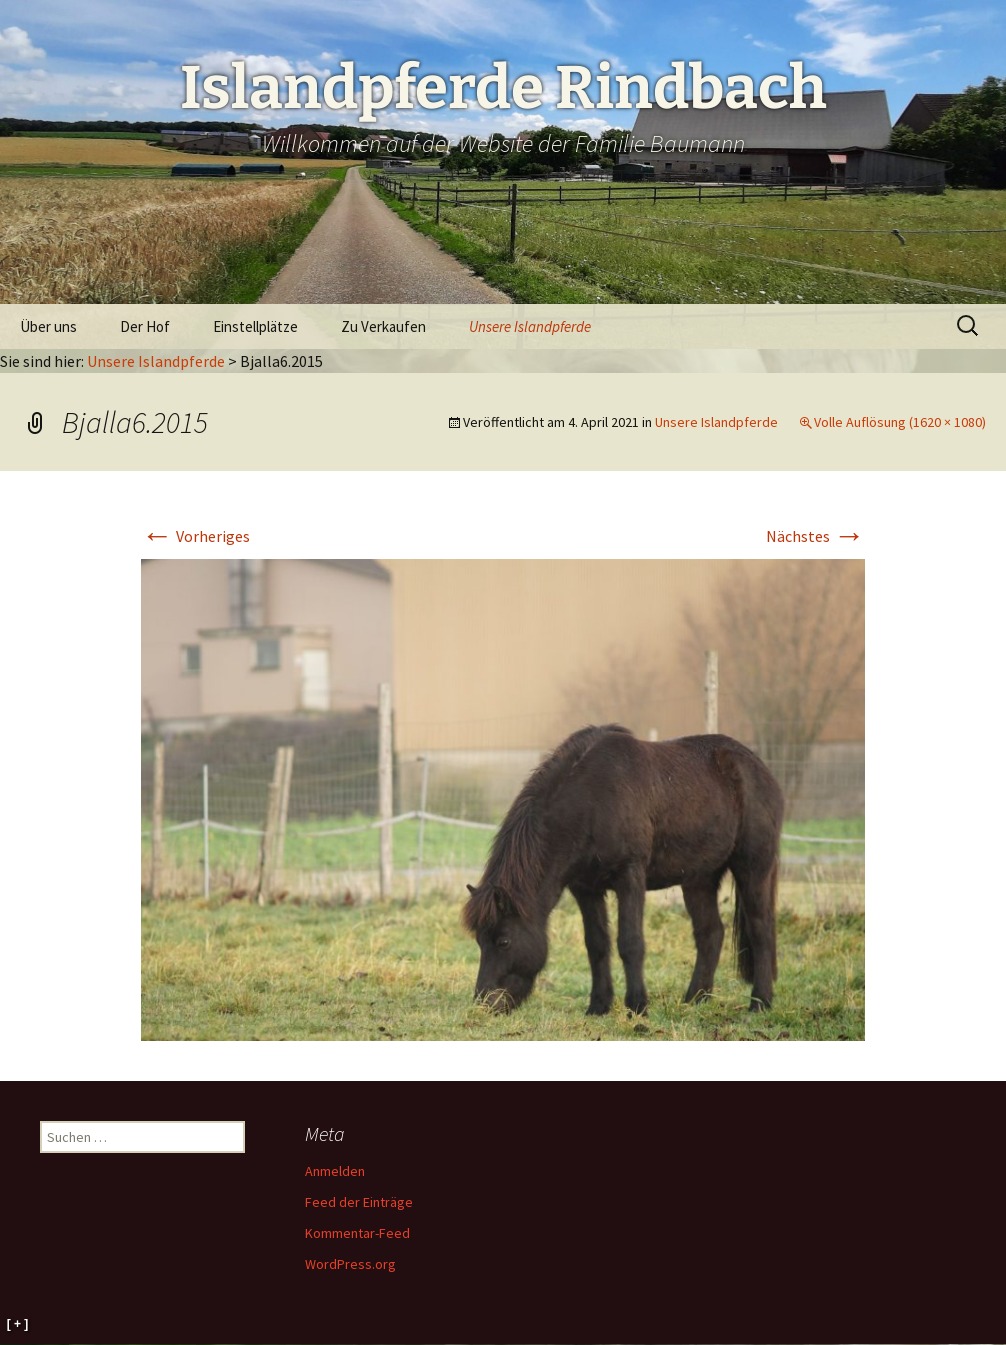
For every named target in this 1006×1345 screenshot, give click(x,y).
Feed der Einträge (359, 1202)
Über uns (48, 326)
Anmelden (335, 1171)
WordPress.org (350, 1264)
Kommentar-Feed (357, 1233)
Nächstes (815, 536)
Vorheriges (195, 536)
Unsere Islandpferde (530, 326)
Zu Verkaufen (383, 326)
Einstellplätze (255, 326)
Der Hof (145, 326)
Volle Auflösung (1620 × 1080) (900, 422)
